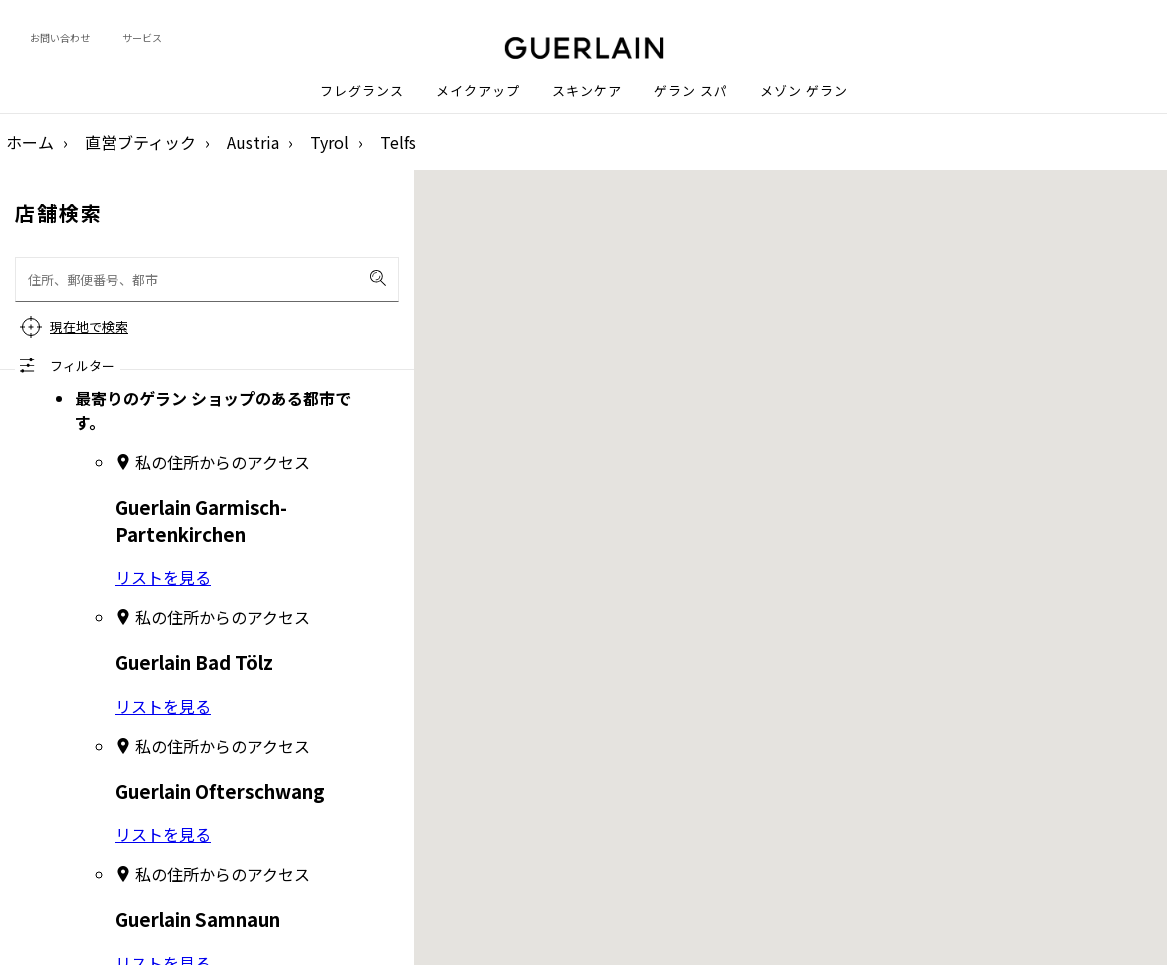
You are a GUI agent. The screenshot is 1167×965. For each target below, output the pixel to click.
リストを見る (163, 577)
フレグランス (362, 91)
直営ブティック (140, 142)
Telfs (398, 142)
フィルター (82, 365)
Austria (253, 142)
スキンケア (587, 91)
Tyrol (329, 142)
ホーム (30, 142)
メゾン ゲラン (804, 91)
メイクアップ (478, 91)
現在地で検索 (89, 326)
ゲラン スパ (691, 91)
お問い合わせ (60, 37)
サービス (142, 37)
